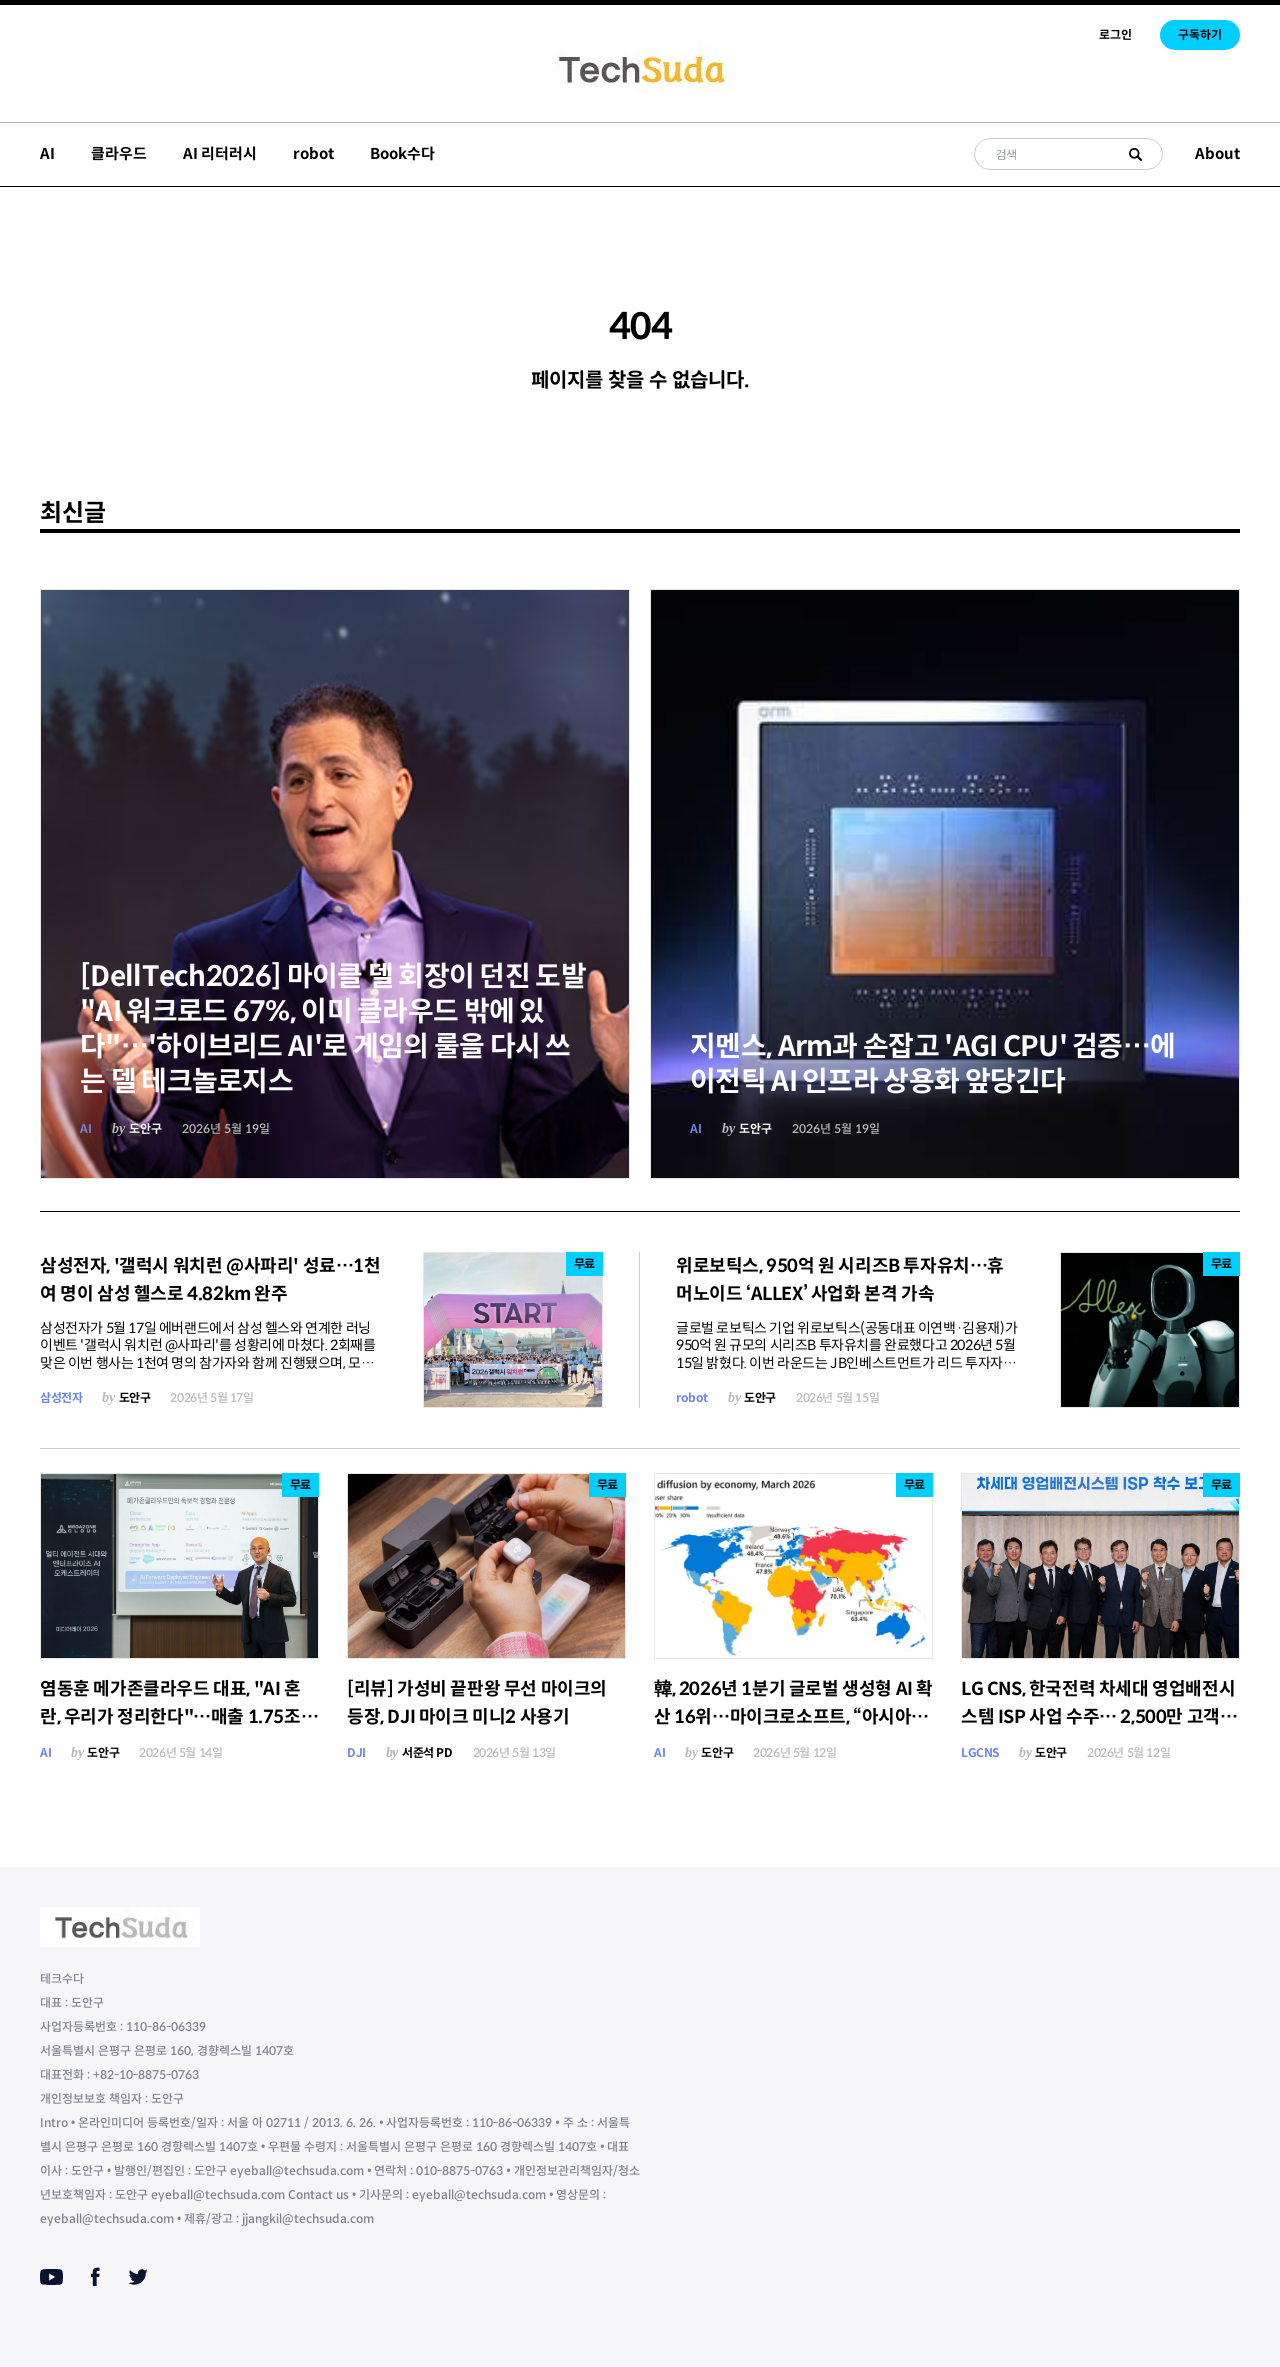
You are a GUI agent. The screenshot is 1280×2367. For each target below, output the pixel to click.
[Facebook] (95, 2277)
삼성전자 (61, 1397)
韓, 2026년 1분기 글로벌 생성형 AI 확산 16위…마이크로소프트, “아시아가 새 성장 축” (793, 1717)
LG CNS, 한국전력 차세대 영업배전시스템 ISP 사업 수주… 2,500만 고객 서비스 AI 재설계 (1100, 1717)
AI (47, 153)
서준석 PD (427, 1752)
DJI (356, 1752)
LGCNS (980, 1752)
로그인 (1115, 34)
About (1217, 153)
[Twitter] (138, 2277)
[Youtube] (51, 2277)
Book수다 (402, 153)
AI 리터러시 (220, 153)
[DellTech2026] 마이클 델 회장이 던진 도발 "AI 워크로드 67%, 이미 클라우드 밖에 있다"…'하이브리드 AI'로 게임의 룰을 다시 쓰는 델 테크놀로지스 (333, 1029)
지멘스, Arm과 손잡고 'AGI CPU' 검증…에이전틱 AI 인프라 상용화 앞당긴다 (932, 1064)
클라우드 (119, 153)
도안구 (145, 1128)
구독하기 (1200, 34)
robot (313, 153)
